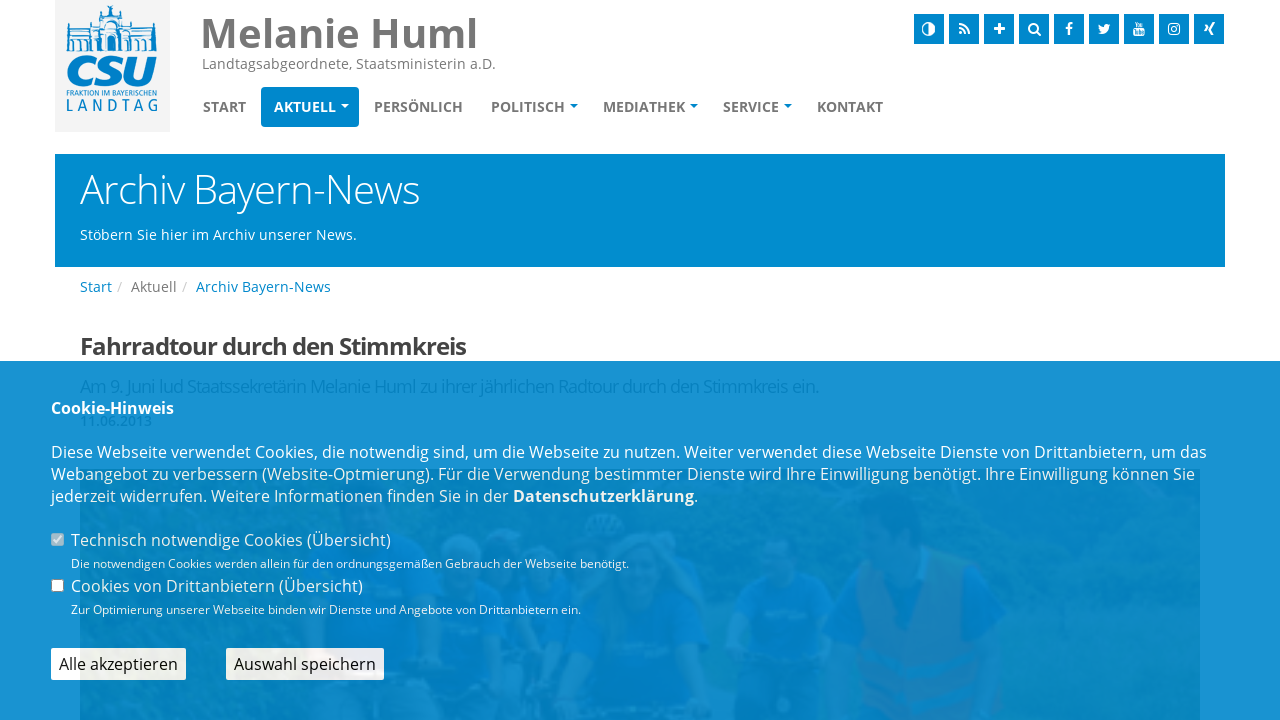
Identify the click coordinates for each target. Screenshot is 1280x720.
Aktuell (305, 106)
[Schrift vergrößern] (999, 29)
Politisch (528, 106)
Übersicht (349, 540)
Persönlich (418, 106)
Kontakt (850, 106)
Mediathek (644, 106)
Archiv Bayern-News (263, 286)
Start (224, 106)
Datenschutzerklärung (603, 496)
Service (751, 106)
